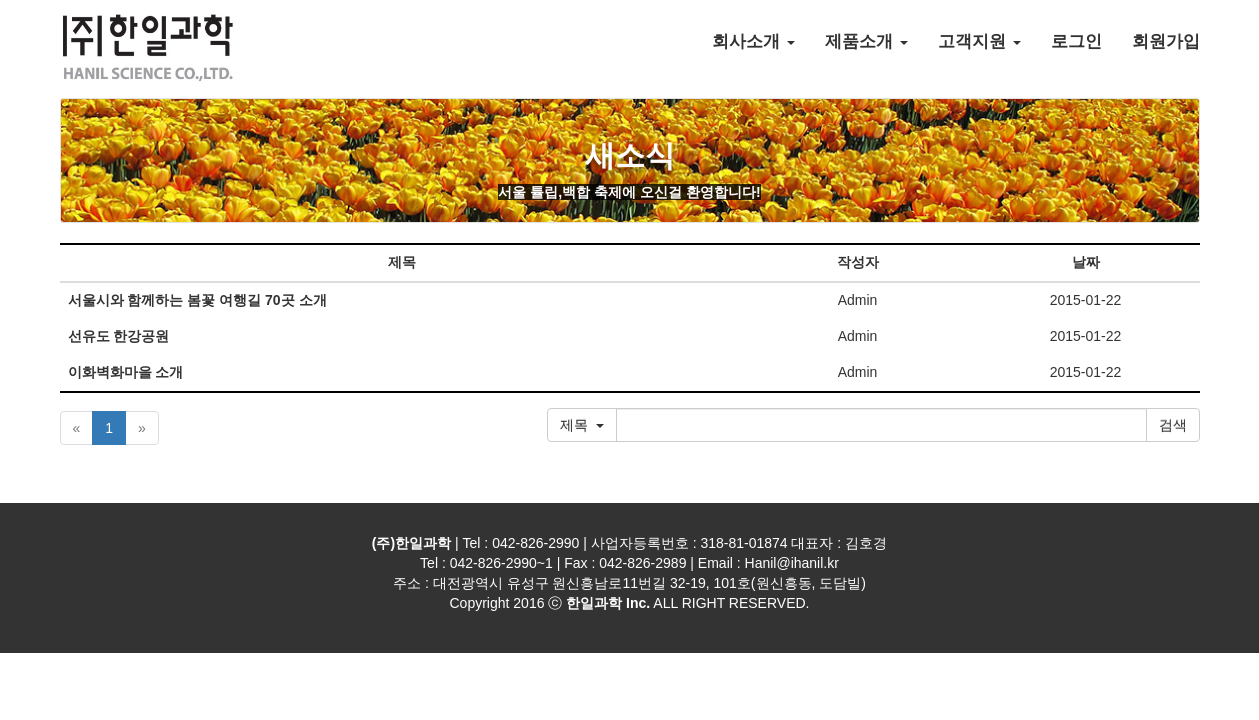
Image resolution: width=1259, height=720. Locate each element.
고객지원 (979, 41)
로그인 (1076, 41)
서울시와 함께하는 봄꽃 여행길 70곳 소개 (197, 300)
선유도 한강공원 (119, 336)
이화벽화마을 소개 (126, 372)
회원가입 (1166, 41)
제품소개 (866, 41)
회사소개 (753, 41)
